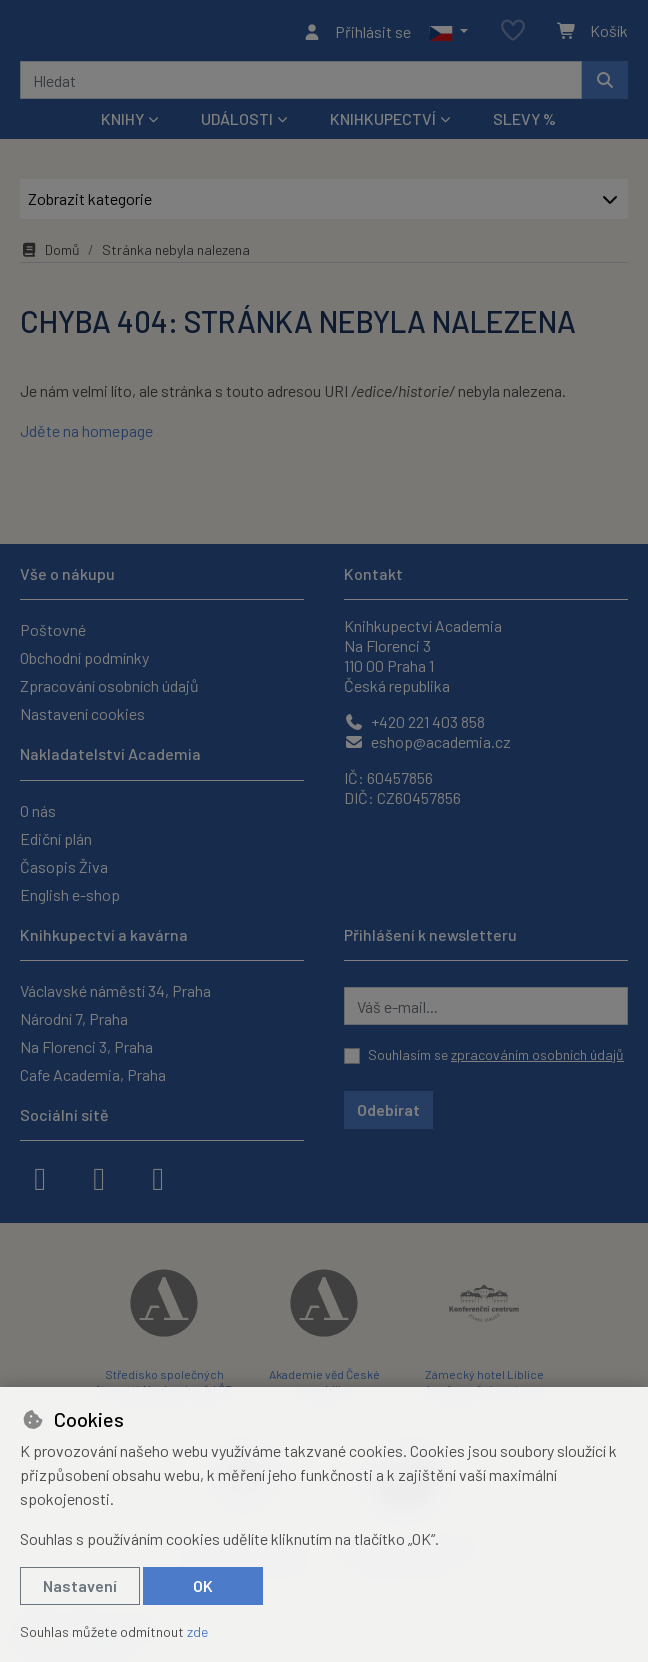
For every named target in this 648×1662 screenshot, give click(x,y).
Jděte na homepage (86, 436)
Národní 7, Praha (74, 1018)
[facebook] (40, 1177)
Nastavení (80, 1585)
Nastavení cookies (82, 714)
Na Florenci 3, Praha (86, 1046)
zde (197, 1631)
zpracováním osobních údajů (537, 1054)
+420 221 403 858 (414, 722)
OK (203, 1585)
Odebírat (388, 1109)
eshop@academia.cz (427, 742)
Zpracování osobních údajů (109, 686)
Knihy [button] (122, 124)
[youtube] (158, 1177)
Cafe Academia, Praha (93, 1074)
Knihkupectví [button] (383, 124)
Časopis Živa (64, 866)
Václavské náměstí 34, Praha (115, 990)
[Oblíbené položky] (513, 34)
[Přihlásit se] (356, 34)
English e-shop (70, 894)
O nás (38, 810)
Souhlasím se (496, 1054)
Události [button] (237, 124)
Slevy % (524, 124)
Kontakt (373, 574)
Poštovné (53, 630)
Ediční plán (56, 838)
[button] (448, 34)
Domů (50, 255)
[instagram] (99, 1177)
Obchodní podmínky (84, 658)
